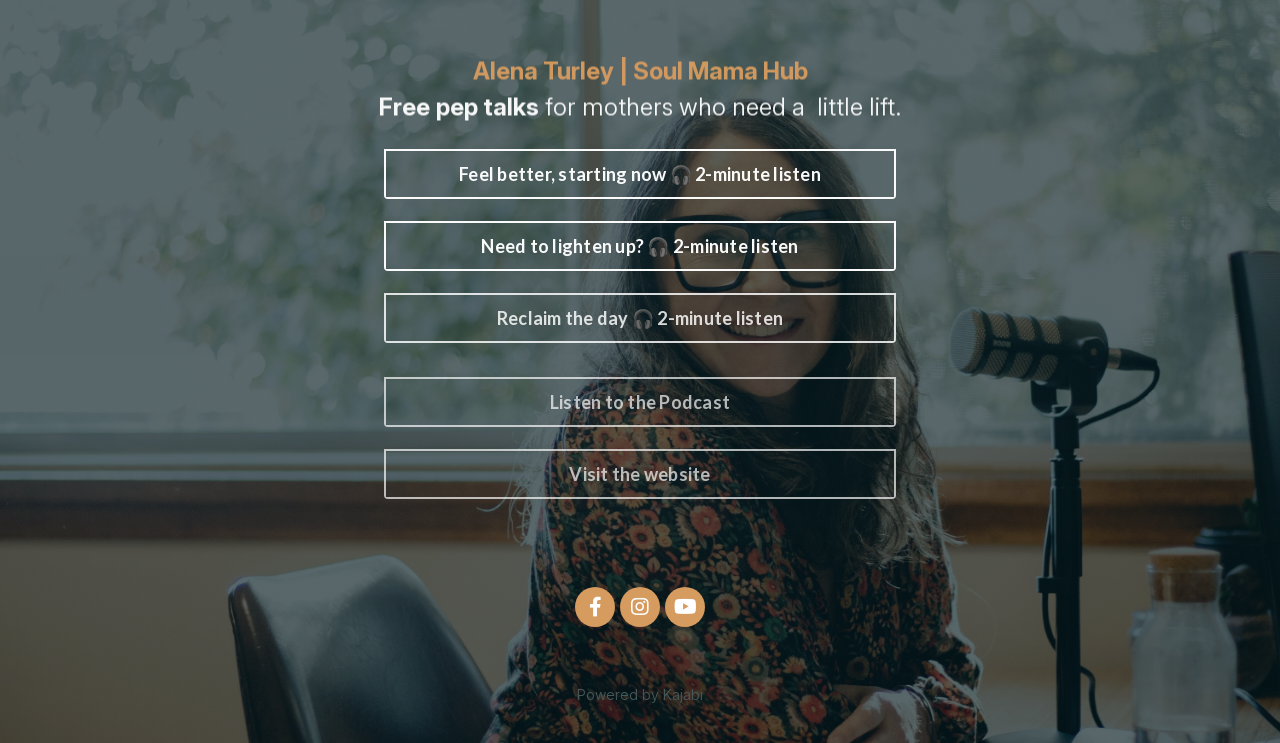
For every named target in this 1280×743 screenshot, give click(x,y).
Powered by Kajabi (640, 694)
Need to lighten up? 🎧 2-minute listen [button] (639, 246)
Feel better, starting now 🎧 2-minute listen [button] (640, 174)
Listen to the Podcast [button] (640, 402)
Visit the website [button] (639, 474)
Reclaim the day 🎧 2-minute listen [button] (640, 318)
